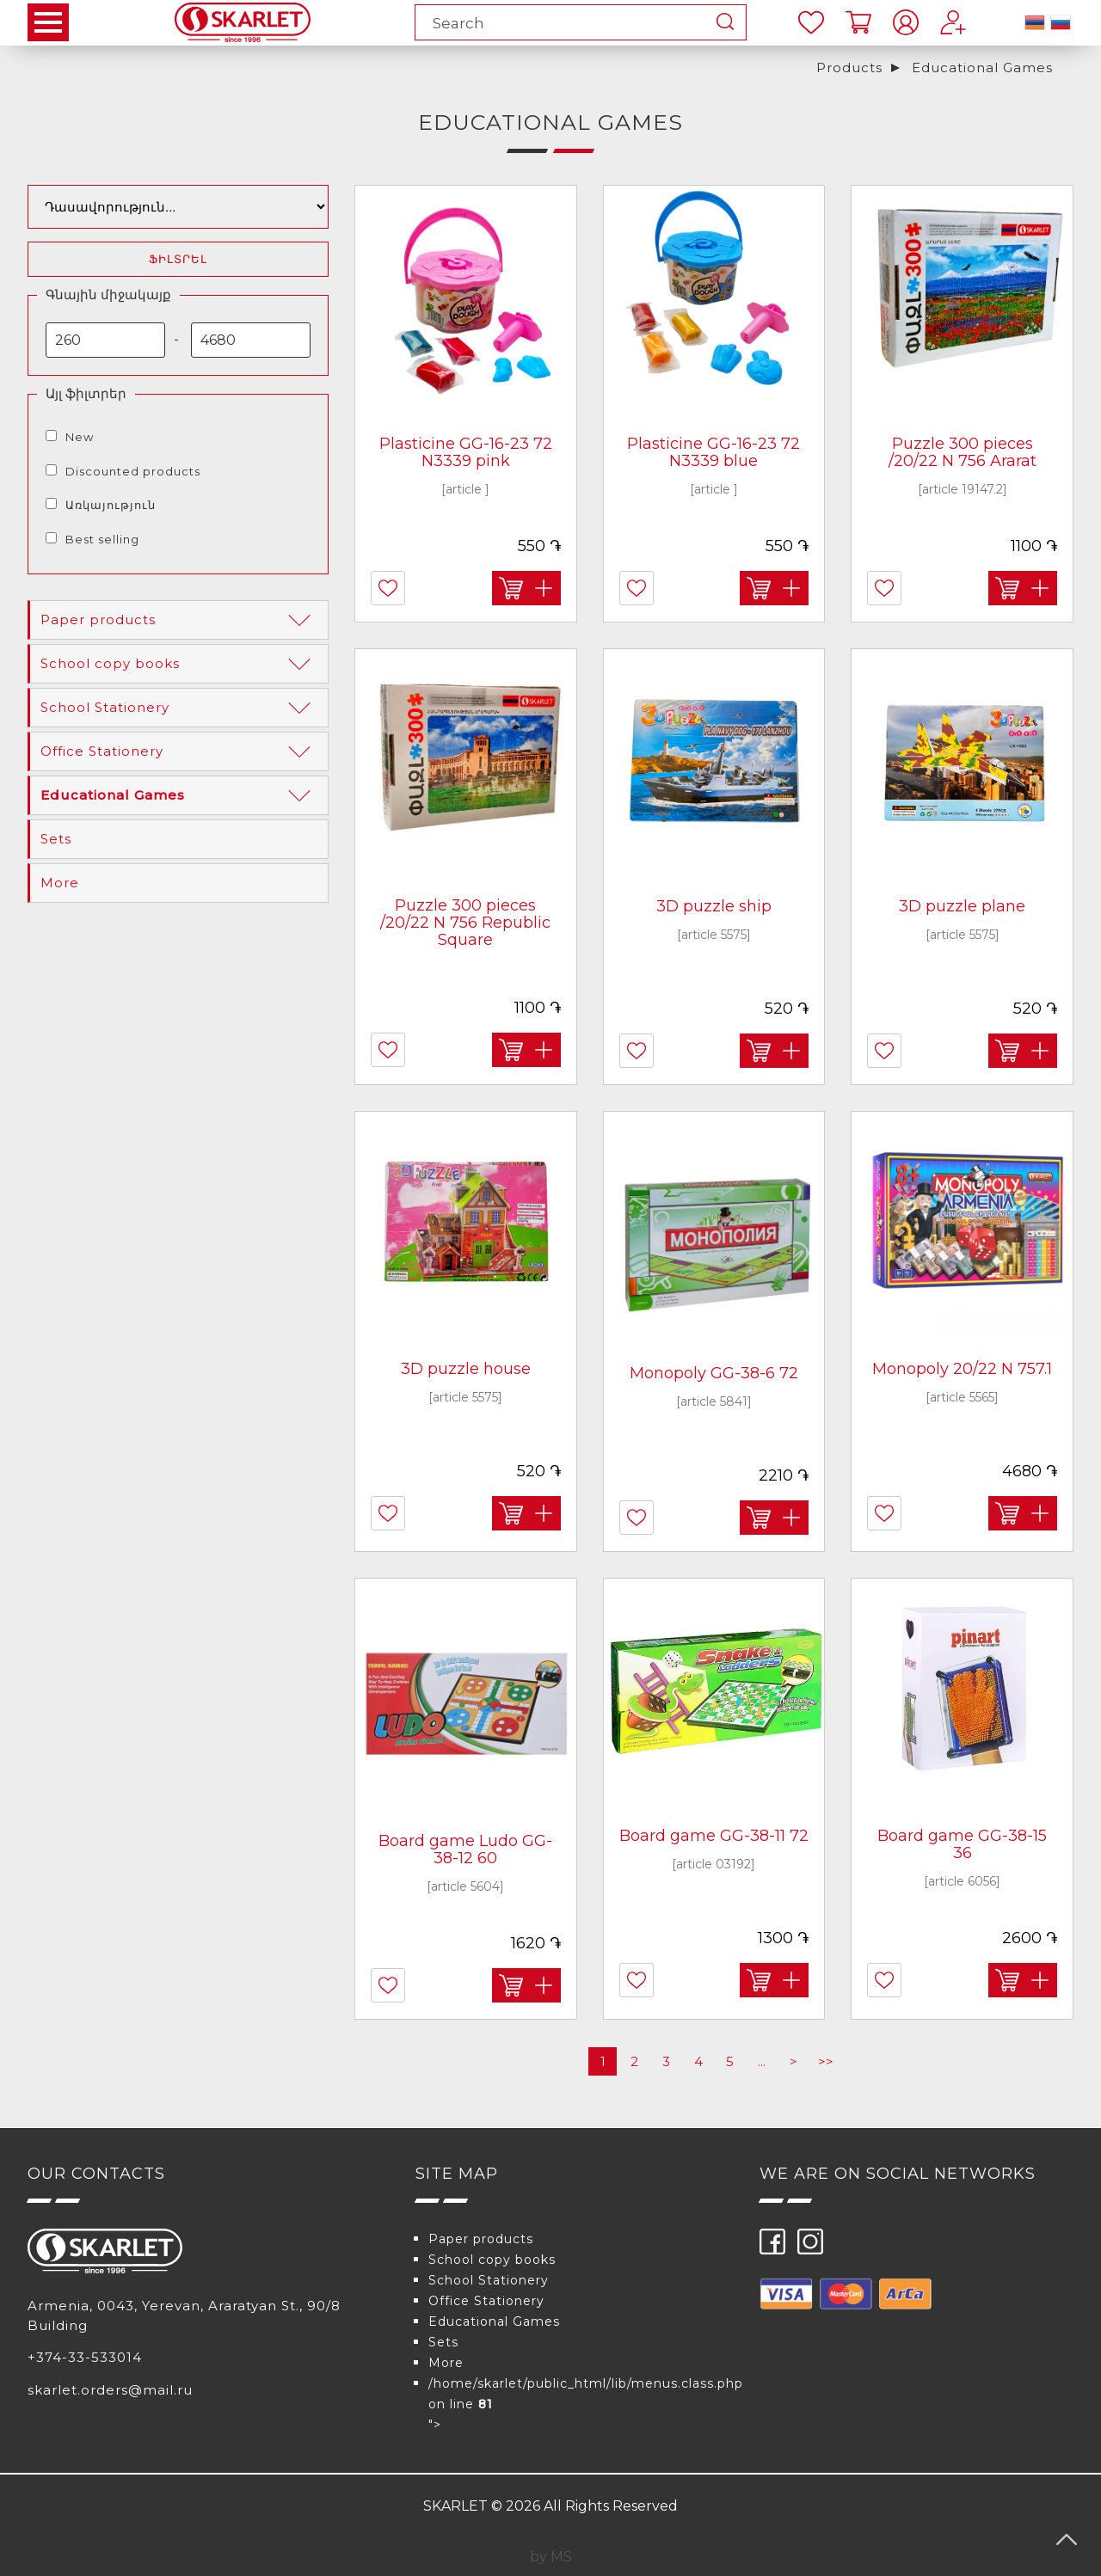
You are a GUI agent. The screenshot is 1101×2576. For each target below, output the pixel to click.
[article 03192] (713, 1864)
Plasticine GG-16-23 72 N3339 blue (713, 452)
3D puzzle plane (962, 906)
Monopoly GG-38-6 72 (714, 1373)
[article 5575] (714, 934)
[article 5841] (714, 1401)
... (762, 2061)
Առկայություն (110, 505)
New (79, 437)
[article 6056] (962, 1881)
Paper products (178, 620)
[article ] (465, 489)
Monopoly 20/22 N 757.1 (962, 1368)
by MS (551, 2556)
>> (825, 2061)
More (59, 882)
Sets (55, 839)
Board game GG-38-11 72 (714, 1835)
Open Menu (48, 22)
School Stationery (178, 707)
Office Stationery (178, 751)
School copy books (178, 663)
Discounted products (132, 471)
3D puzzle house (466, 1368)
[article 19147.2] (962, 489)
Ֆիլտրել (178, 259)
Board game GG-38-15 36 (962, 1844)
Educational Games (982, 67)
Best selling (102, 539)
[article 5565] (962, 1397)
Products (849, 67)
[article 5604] (465, 1886)
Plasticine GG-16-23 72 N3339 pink (465, 452)
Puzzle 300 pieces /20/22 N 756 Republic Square (465, 922)
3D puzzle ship (714, 906)
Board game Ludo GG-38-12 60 (465, 1849)
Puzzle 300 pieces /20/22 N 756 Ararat (962, 452)
